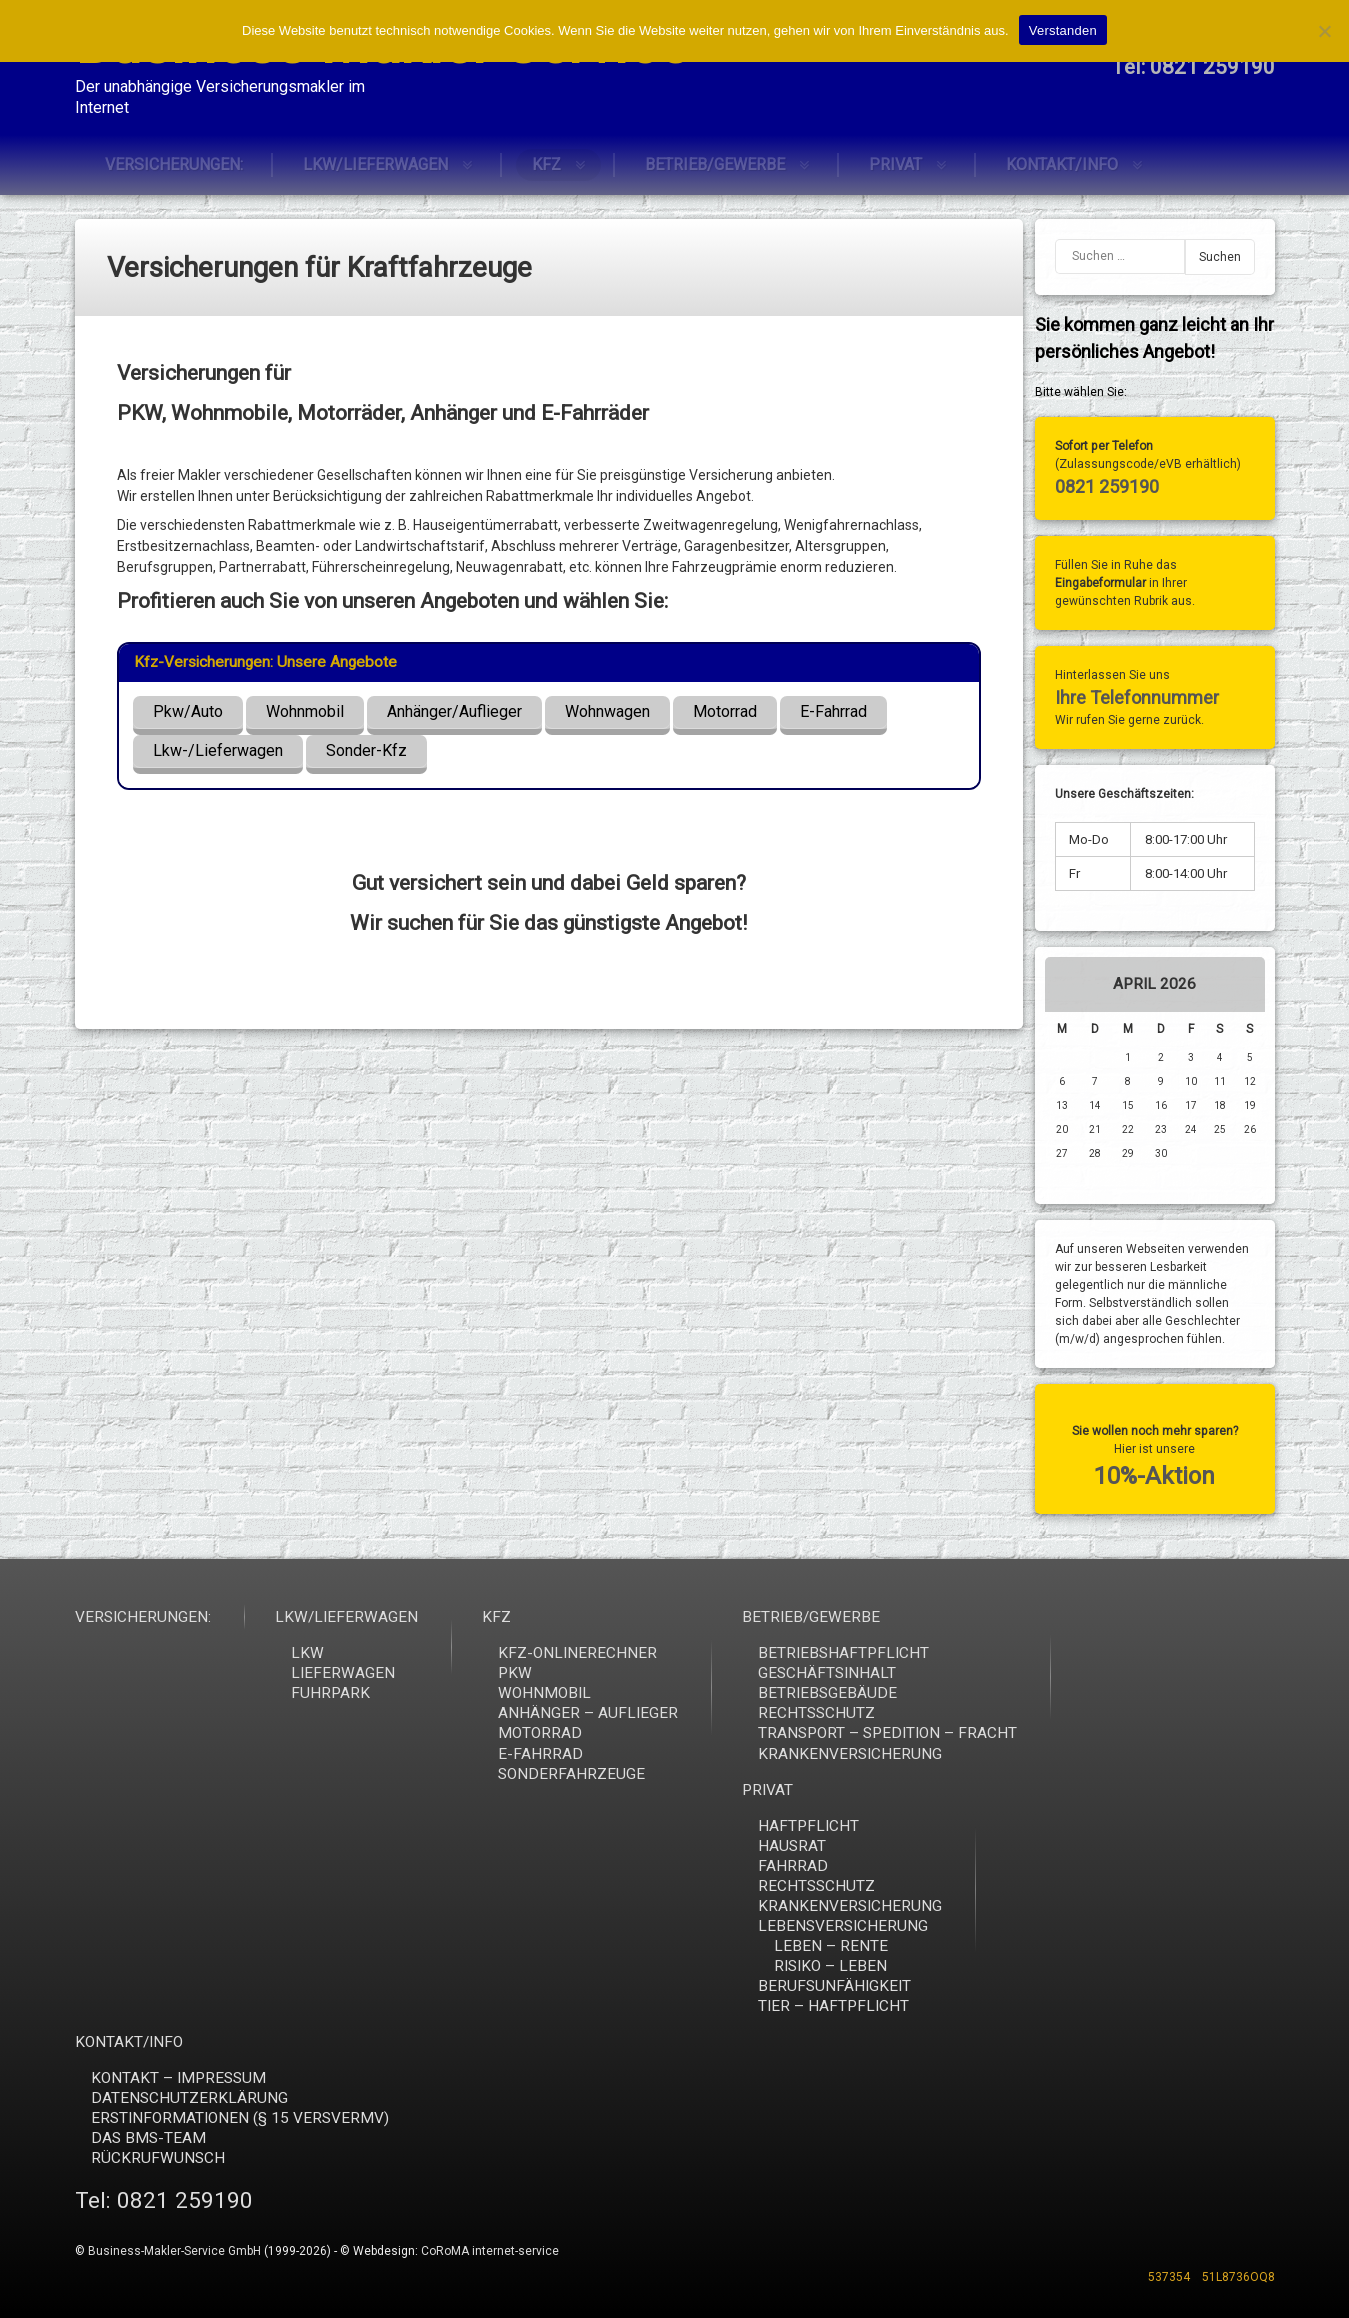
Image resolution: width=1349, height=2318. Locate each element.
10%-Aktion (1159, 1476)
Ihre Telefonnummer (1141, 697)
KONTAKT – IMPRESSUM (1138, 2078)
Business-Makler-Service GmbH (174, 2251)
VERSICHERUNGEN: (174, 160)
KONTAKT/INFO (1062, 160)
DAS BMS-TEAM (1108, 2138)
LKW (1267, 1653)
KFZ (546, 160)
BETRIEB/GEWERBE (715, 160)
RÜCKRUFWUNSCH (1118, 2158)
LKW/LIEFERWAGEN (375, 160)
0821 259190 (1111, 486)
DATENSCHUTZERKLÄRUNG (1149, 2098)
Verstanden (1063, 30)
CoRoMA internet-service (490, 2251)
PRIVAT (895, 160)
